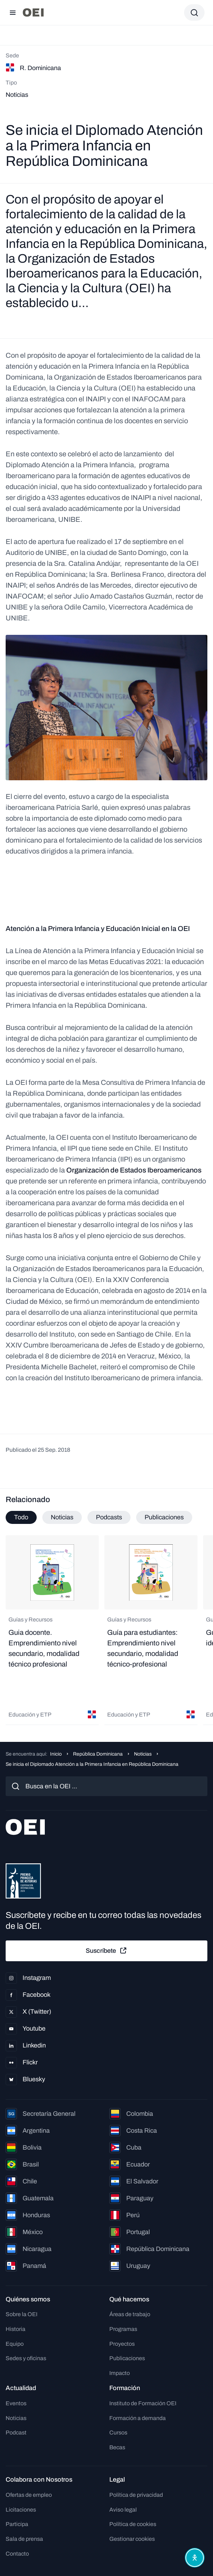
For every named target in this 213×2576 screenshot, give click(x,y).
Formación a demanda (137, 2418)
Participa (17, 2524)
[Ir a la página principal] (33, 12)
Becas (117, 2447)
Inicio (56, 1754)
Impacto (119, 2373)
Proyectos (122, 2344)
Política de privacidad (136, 2495)
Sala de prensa (24, 2539)
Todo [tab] (21, 1517)
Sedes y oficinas (26, 2358)
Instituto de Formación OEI (142, 2403)
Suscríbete (106, 1950)
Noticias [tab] (62, 1517)
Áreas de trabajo (129, 2314)
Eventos (16, 2403)
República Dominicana (98, 1754)
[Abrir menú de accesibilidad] (195, 2558)
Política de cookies (132, 2524)
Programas (123, 2329)
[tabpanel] (106, 1630)
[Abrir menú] (12, 12)
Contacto (17, 2554)
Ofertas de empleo (29, 2495)
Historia (15, 2329)
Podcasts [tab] (109, 1517)
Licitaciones (21, 2510)
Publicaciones (127, 2358)
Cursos (118, 2433)
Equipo (15, 2344)
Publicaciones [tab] (164, 1517)
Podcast (16, 2433)
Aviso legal (123, 2510)
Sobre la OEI (21, 2314)
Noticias (143, 1754)
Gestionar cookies (132, 2539)
